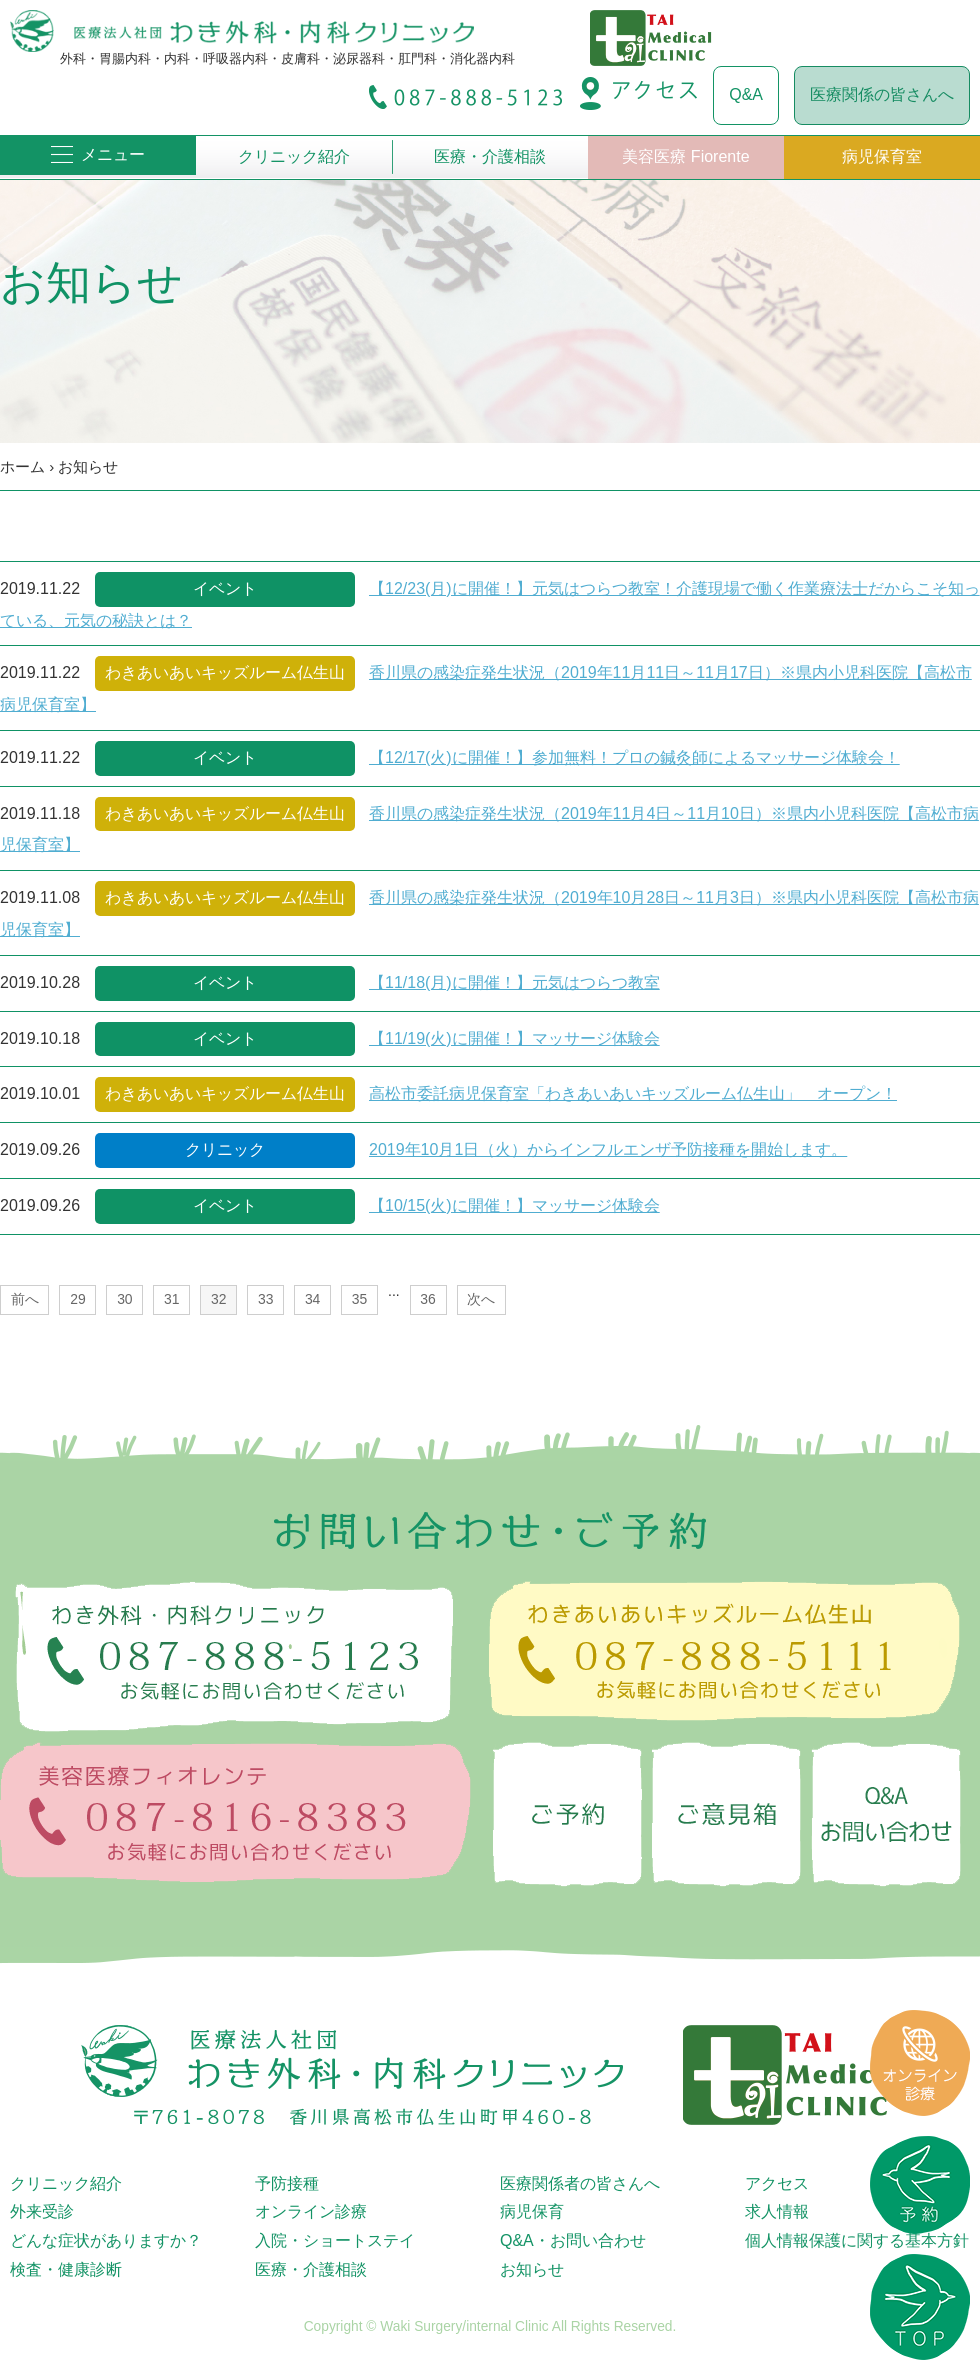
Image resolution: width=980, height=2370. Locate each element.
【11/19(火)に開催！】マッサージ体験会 (514, 1038)
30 (124, 1299)
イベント (225, 588)
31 (171, 1299)
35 (359, 1299)
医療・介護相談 (490, 156)
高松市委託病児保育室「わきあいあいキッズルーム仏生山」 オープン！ (633, 1093)
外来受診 (42, 2211)
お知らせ (88, 466)
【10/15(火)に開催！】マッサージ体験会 (514, 1205)
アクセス (777, 2183)
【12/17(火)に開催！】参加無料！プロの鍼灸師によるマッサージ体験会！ (634, 757)
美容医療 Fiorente (685, 156)
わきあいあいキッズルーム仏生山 (225, 672)
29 (77, 1299)
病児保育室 (882, 156)
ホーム (22, 466)
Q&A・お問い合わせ (573, 2240)
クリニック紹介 (294, 156)
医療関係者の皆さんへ (580, 2183)
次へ (481, 1299)
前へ (25, 1299)
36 (427, 1299)
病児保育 (532, 2211)
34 (312, 1299)
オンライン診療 (311, 2211)
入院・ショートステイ (335, 2240)
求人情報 (777, 2211)
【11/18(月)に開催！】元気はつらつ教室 (514, 982)
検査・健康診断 (66, 2269)
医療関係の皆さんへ (882, 94)
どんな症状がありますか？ (106, 2240)
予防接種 (287, 2183)
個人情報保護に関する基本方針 (857, 2240)
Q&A (746, 94)
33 (265, 1299)
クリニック (225, 1149)
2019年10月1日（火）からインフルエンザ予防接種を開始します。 (608, 1149)
